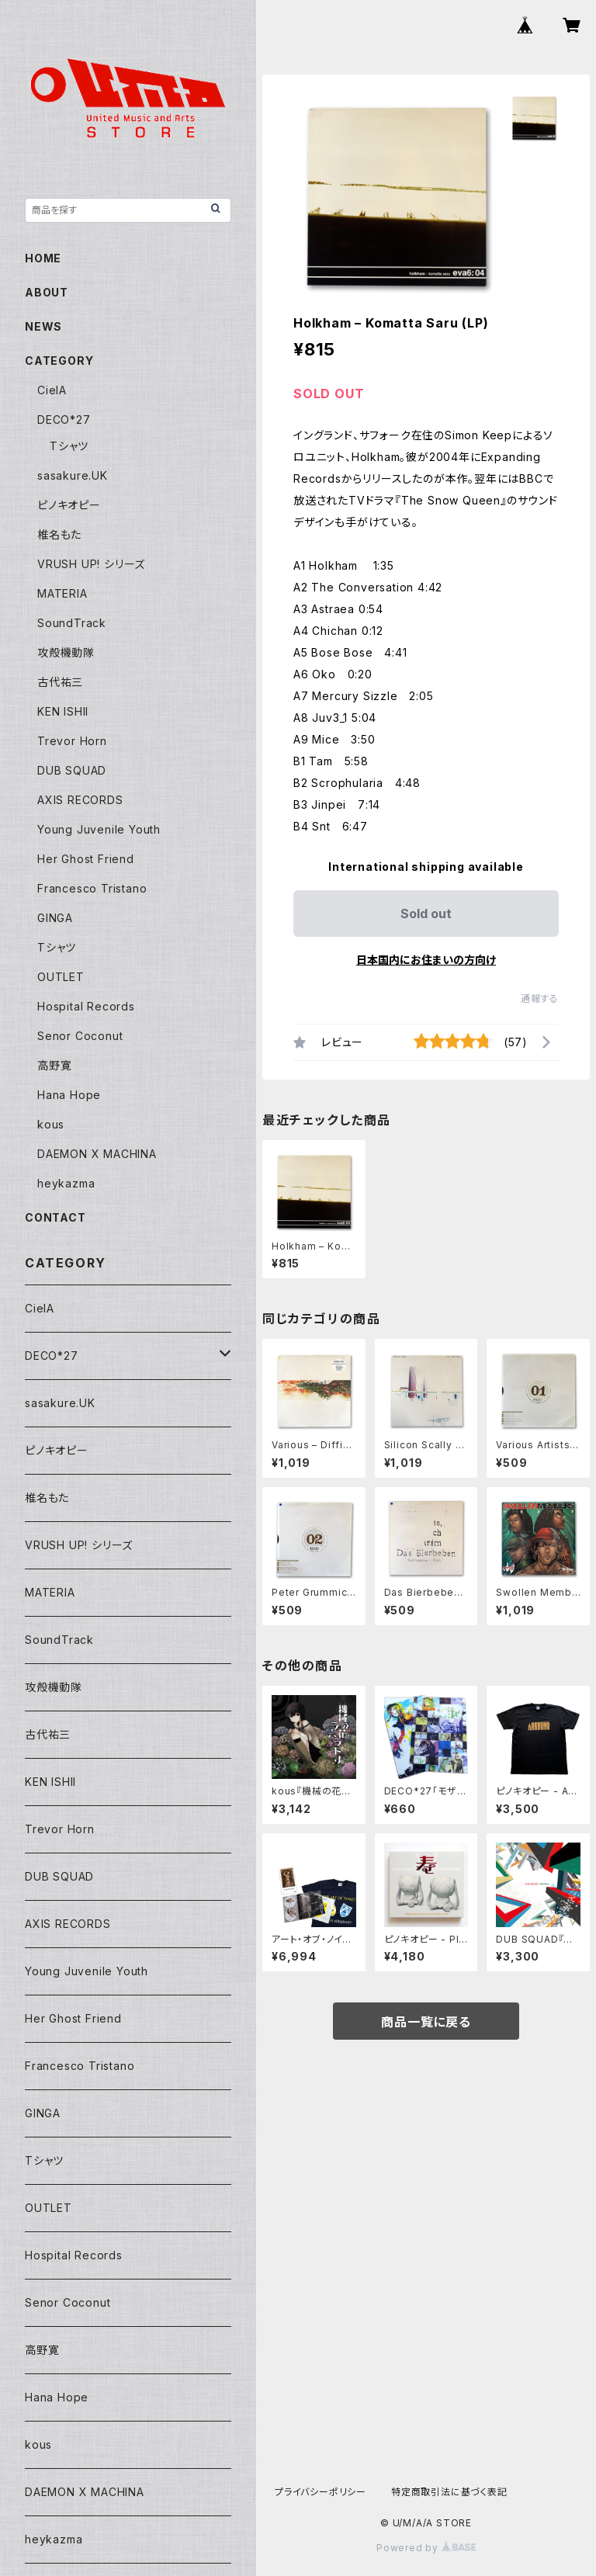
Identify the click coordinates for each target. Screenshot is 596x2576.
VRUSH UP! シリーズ (91, 563)
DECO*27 (64, 419)
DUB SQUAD (71, 770)
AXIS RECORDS (80, 799)
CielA (52, 390)
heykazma (66, 1183)
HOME (43, 258)
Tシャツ (69, 445)
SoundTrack (71, 622)
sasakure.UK (72, 475)
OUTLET (61, 976)
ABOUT (46, 292)
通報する (540, 998)
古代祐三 (60, 681)
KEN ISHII (62, 711)
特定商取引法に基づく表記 (449, 2492)
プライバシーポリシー (320, 2492)
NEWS (43, 326)
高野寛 (54, 1065)
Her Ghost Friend (85, 858)
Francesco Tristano (92, 888)
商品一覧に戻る (426, 2022)
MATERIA (62, 593)
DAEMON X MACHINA (97, 1153)
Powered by (426, 2547)
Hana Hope (69, 1094)
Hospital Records (86, 1006)
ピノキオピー (69, 504)
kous (50, 1124)
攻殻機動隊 (66, 652)
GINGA (55, 917)
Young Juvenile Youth (99, 829)
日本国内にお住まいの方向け (426, 959)
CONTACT (55, 1217)
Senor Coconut (80, 1035)
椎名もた (59, 534)
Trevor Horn (72, 740)
